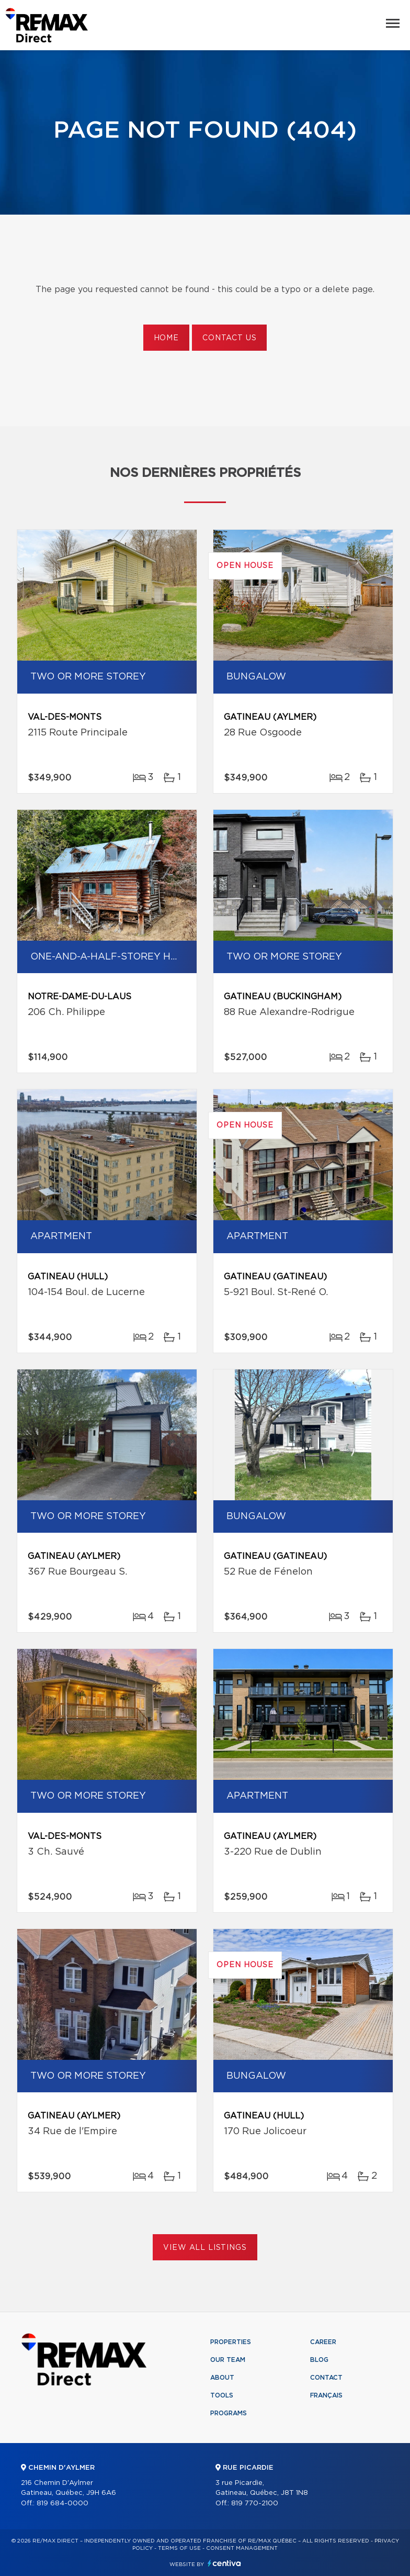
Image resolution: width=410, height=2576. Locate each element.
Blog (319, 2360)
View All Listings (204, 2247)
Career (323, 2342)
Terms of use (179, 2548)
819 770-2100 (254, 2503)
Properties (230, 2342)
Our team (227, 2360)
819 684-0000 (62, 2503)
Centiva (224, 2563)
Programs (228, 2413)
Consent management (242, 2548)
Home (166, 338)
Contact (326, 2377)
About (222, 2377)
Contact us (229, 338)
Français (326, 2395)
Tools (221, 2395)
